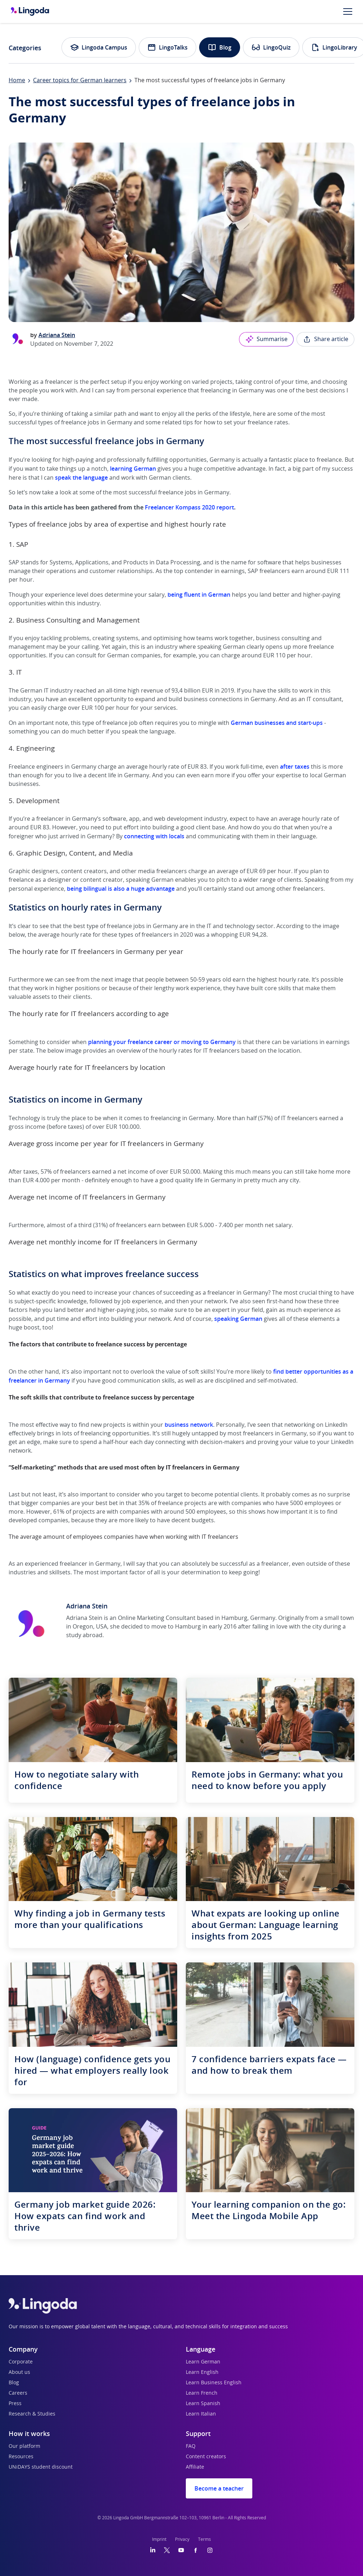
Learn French (201, 2393)
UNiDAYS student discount (41, 2467)
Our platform (24, 2446)
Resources (21, 2456)
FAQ (191, 2446)
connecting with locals (154, 836)
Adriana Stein (56, 335)
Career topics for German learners (80, 80)
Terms (204, 2539)
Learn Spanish (203, 2403)
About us (19, 2372)
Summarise (266, 339)
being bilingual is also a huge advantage (121, 889)
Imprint (159, 2539)
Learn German (203, 2362)
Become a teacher (219, 2488)
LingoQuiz (271, 47)
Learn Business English (214, 2382)
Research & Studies (32, 2414)
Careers (18, 2393)
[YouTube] (181, 2550)
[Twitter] (167, 2550)
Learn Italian (201, 2414)
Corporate (21, 2362)
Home (17, 80)
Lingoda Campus (98, 47)
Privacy (182, 2539)
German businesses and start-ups (277, 723)
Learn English (202, 2372)
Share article (325, 339)
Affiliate (195, 2467)
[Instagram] (210, 2550)
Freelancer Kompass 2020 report (189, 507)
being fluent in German (198, 594)
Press (15, 2403)
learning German (133, 468)
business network (189, 1425)
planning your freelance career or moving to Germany (162, 1042)
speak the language (81, 477)
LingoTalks (167, 47)
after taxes (294, 766)
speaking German (238, 1319)
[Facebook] (195, 2550)
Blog (219, 47)
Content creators (206, 2456)
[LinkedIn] (152, 2550)
